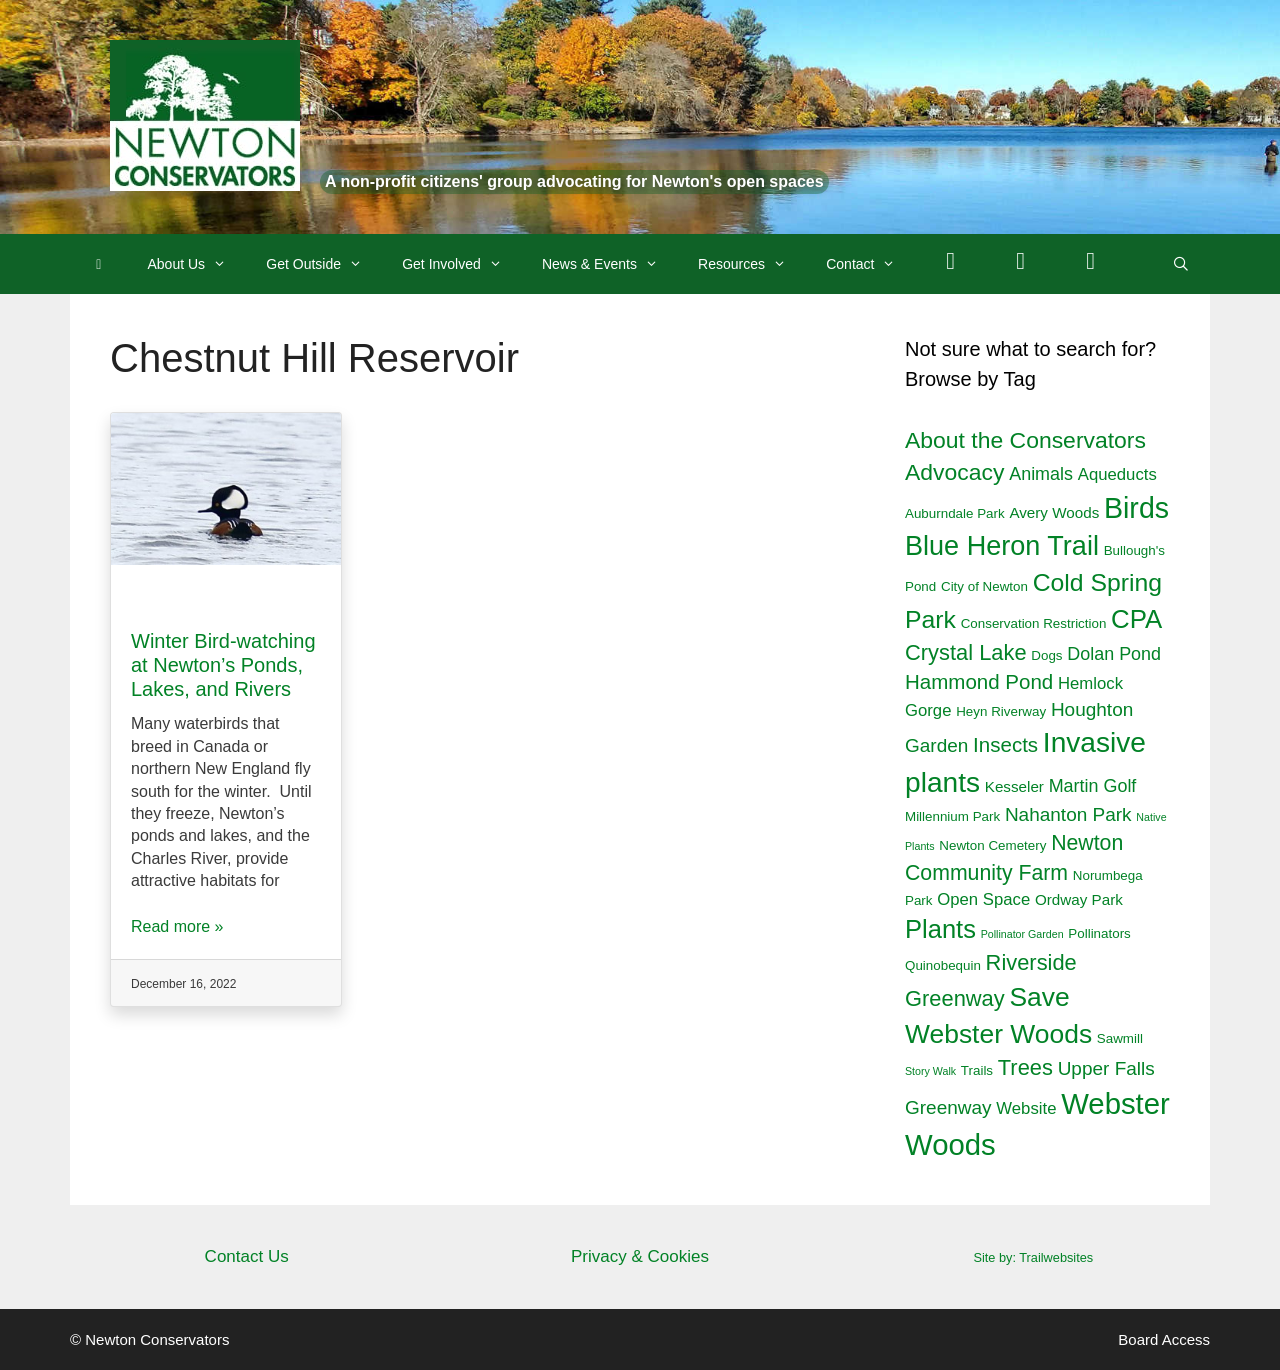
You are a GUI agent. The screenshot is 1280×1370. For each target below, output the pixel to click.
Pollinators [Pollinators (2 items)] (1099, 933)
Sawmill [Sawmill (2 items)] (1120, 1038)
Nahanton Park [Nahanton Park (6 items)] (1068, 814)
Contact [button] (870, 264)
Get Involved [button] (462, 264)
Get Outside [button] (324, 264)
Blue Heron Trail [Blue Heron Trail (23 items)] (1002, 546)
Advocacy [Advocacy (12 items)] (954, 472)
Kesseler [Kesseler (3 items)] (1014, 786)
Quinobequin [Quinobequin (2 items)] (943, 965)
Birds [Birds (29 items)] (1136, 508)
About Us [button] (197, 264)
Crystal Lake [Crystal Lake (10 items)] (966, 652)
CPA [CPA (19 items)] (1136, 619)
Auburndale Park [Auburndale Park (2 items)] (955, 513)
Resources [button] (752, 264)
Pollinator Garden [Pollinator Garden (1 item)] (1022, 934)
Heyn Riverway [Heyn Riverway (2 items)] (1001, 711)
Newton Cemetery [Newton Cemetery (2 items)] (992, 845)
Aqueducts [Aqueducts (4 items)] (1117, 474)
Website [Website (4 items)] (1026, 1108)
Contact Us (247, 1256)
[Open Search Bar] (1181, 264)
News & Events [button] (610, 264)
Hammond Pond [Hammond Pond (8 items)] (979, 681)
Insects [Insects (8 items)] (1005, 744)
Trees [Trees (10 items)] (1025, 1067)
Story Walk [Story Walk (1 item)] (930, 1071)
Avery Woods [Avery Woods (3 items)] (1054, 512)
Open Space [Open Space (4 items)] (983, 899)
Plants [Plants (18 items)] (940, 929)
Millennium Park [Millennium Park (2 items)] (952, 816)
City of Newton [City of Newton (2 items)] (984, 586)
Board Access (1164, 1339)
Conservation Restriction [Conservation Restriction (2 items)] (1034, 623)
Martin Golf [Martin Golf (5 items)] (1093, 786)
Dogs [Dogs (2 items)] (1046, 655)
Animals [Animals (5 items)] (1041, 474)
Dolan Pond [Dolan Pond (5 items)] (1114, 654)
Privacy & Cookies (640, 1256)
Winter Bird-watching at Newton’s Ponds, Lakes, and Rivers (223, 665)
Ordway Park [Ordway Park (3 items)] (1079, 899)
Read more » (177, 926)
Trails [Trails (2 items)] (977, 1070)
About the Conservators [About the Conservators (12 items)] (1025, 440)
